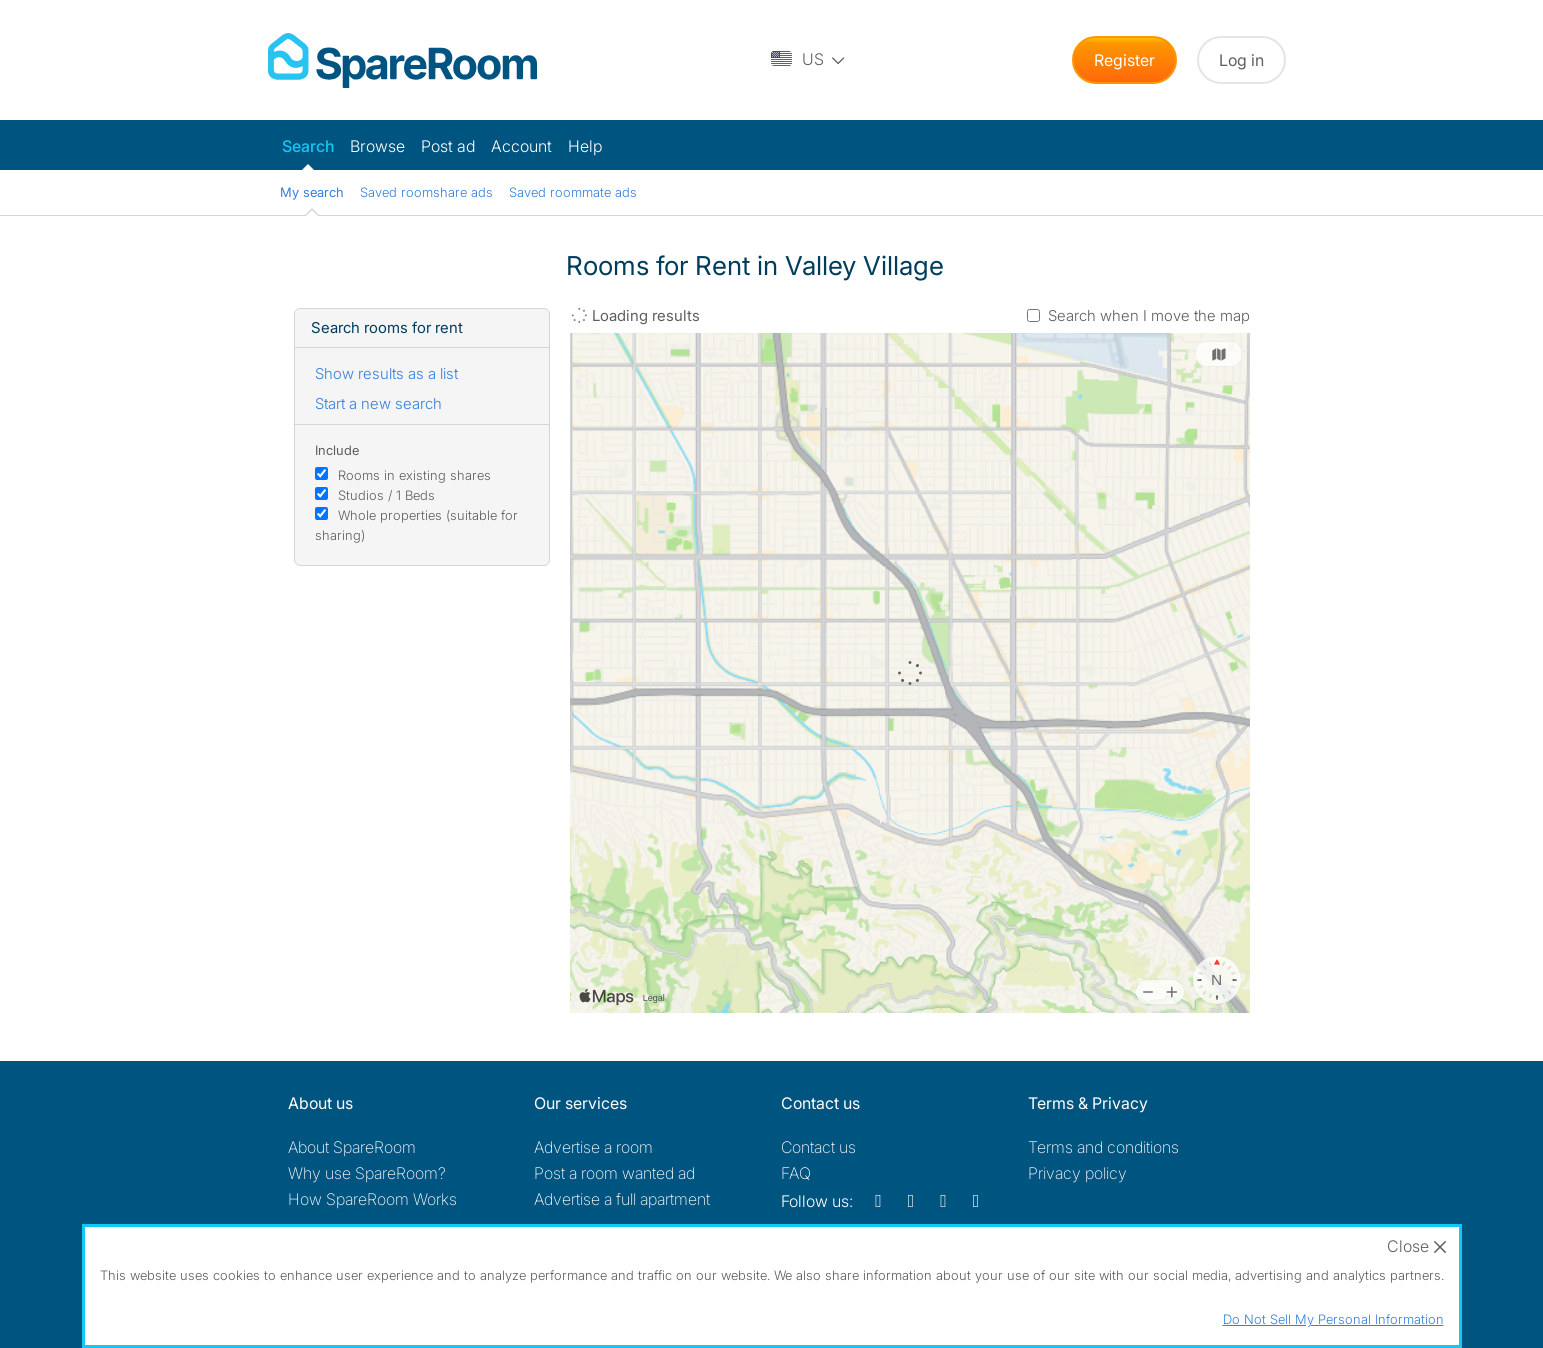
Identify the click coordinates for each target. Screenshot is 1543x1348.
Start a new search (378, 403)
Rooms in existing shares (414, 475)
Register (1124, 60)
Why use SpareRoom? (367, 1173)
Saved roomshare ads (426, 192)
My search (312, 192)
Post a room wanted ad (614, 1173)
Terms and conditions (1103, 1147)
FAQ (796, 1173)
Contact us (818, 1147)
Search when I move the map (1149, 315)
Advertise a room (593, 1147)
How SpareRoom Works (372, 1199)
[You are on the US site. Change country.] (809, 60)
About (352, 1147)
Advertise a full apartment (622, 1199)
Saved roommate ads (573, 192)
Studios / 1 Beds (386, 495)
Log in (1241, 60)
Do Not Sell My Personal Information (1333, 1319)
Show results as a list (386, 373)
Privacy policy (1077, 1173)
